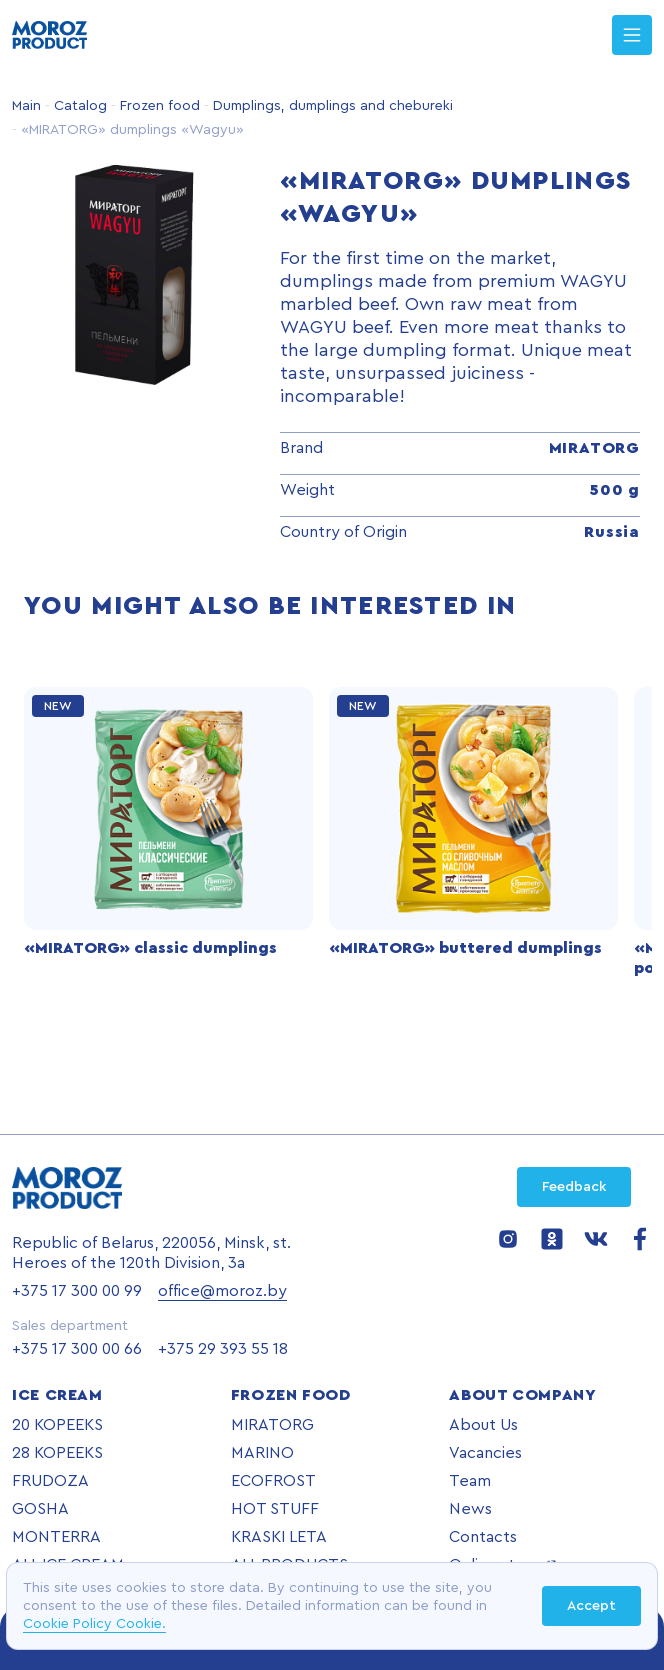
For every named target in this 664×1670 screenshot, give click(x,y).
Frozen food (158, 106)
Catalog (78, 106)
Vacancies (485, 1453)
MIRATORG (272, 1425)
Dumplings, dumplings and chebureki (331, 106)
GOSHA (40, 1509)
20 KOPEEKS (57, 1425)
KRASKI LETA (279, 1537)
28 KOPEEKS (57, 1453)
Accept (591, 1606)
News (470, 1509)
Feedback (574, 1187)
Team (470, 1481)
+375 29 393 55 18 (223, 1349)
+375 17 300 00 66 (77, 1349)
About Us (483, 1425)
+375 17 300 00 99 (77, 1291)
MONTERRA (56, 1537)
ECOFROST (273, 1481)
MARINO (262, 1453)
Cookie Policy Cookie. (94, 1624)
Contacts (483, 1537)
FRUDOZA (50, 1481)
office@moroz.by (222, 1291)
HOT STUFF (275, 1509)
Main (26, 106)
